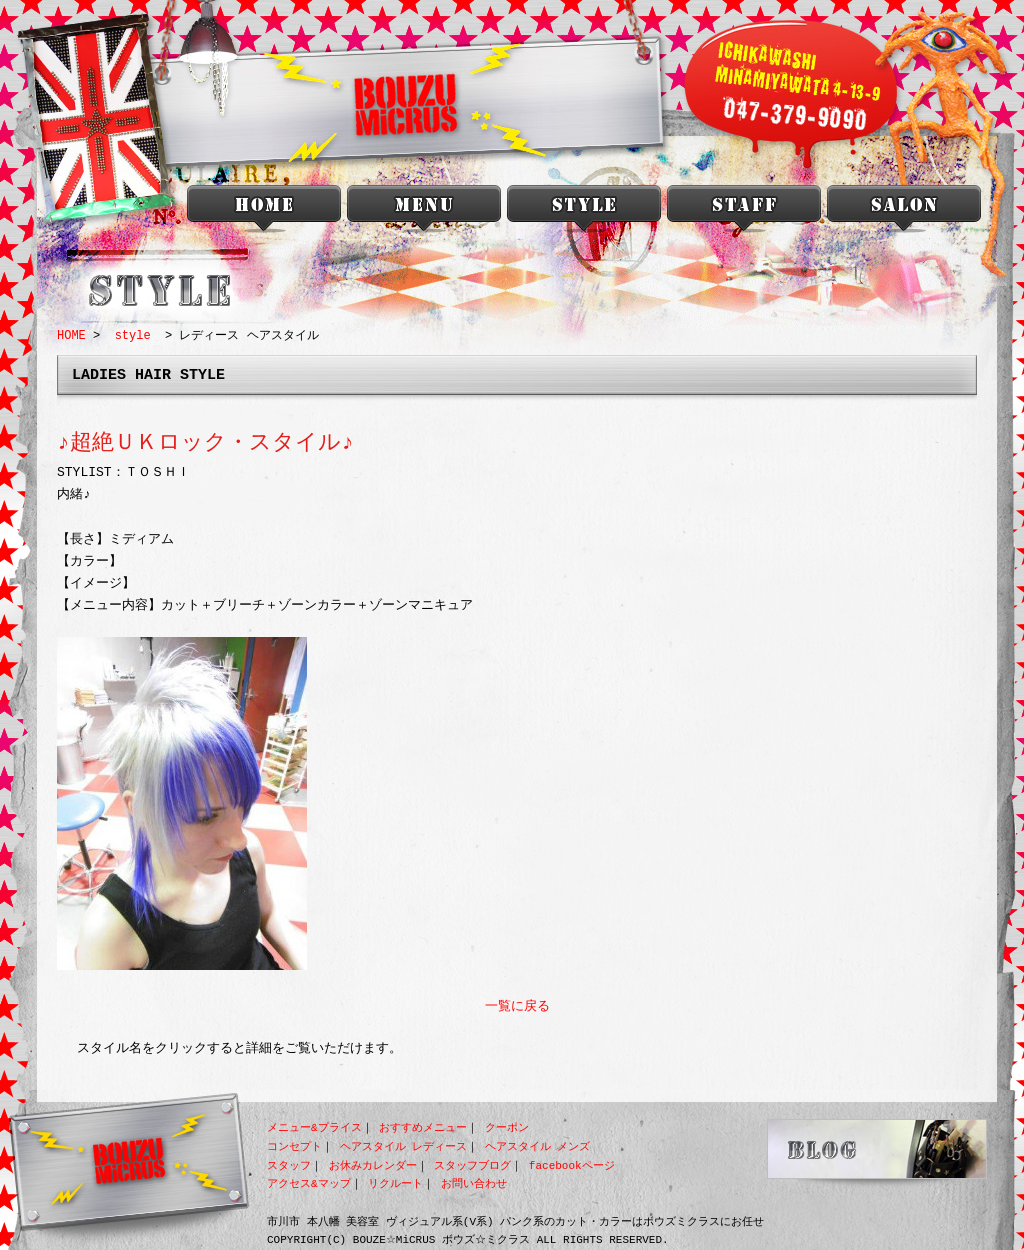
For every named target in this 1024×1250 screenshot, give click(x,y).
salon (904, 212)
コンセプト (294, 1146)
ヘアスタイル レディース (404, 1146)
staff (744, 212)
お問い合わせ (474, 1183)
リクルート (395, 1183)
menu (424, 212)
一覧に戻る (517, 1007)
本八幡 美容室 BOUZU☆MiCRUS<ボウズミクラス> (264, 212)
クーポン (507, 1127)
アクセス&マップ (309, 1183)
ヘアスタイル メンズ (538, 1146)
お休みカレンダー (373, 1165)
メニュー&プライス (314, 1127)
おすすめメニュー (423, 1127)
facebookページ (572, 1165)
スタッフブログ (472, 1165)
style (584, 212)
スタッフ (289, 1165)
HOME (71, 335)
